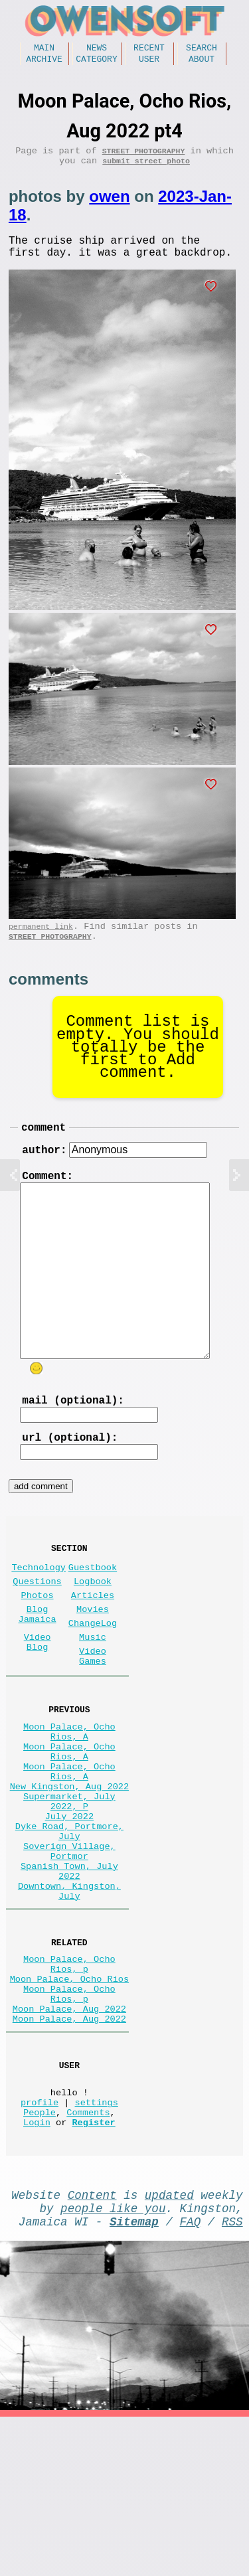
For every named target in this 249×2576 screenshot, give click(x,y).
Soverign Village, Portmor (69, 1951)
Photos (37, 1644)
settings (96, 2245)
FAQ (190, 2377)
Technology (38, 1611)
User (149, 62)
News (96, 49)
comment (43, 1149)
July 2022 (69, 1907)
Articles (92, 1644)
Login (36, 2270)
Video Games (92, 1717)
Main (44, 49)
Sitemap (134, 2377)
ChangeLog (92, 1677)
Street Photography (143, 157)
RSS (232, 2377)
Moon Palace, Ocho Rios (69, 2101)
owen (109, 205)
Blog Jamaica (37, 1667)
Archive (44, 62)
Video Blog (37, 1700)
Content (92, 2346)
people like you (112, 2362)
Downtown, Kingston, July (69, 2001)
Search (201, 49)
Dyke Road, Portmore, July (69, 1926)
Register (93, 2270)
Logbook (93, 1627)
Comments (88, 2257)
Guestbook (92, 1611)
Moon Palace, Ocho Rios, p (69, 2082)
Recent (149, 49)
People (39, 2257)
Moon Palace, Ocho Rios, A (69, 1799)
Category (96, 62)
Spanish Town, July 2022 (69, 1976)
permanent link (41, 943)
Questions (37, 1627)
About (201, 62)
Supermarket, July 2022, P (69, 1888)
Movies (92, 1660)
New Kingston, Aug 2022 (69, 1869)
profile (39, 2245)
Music (92, 1694)
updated (169, 2346)
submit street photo (146, 170)
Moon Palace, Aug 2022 (69, 2139)
